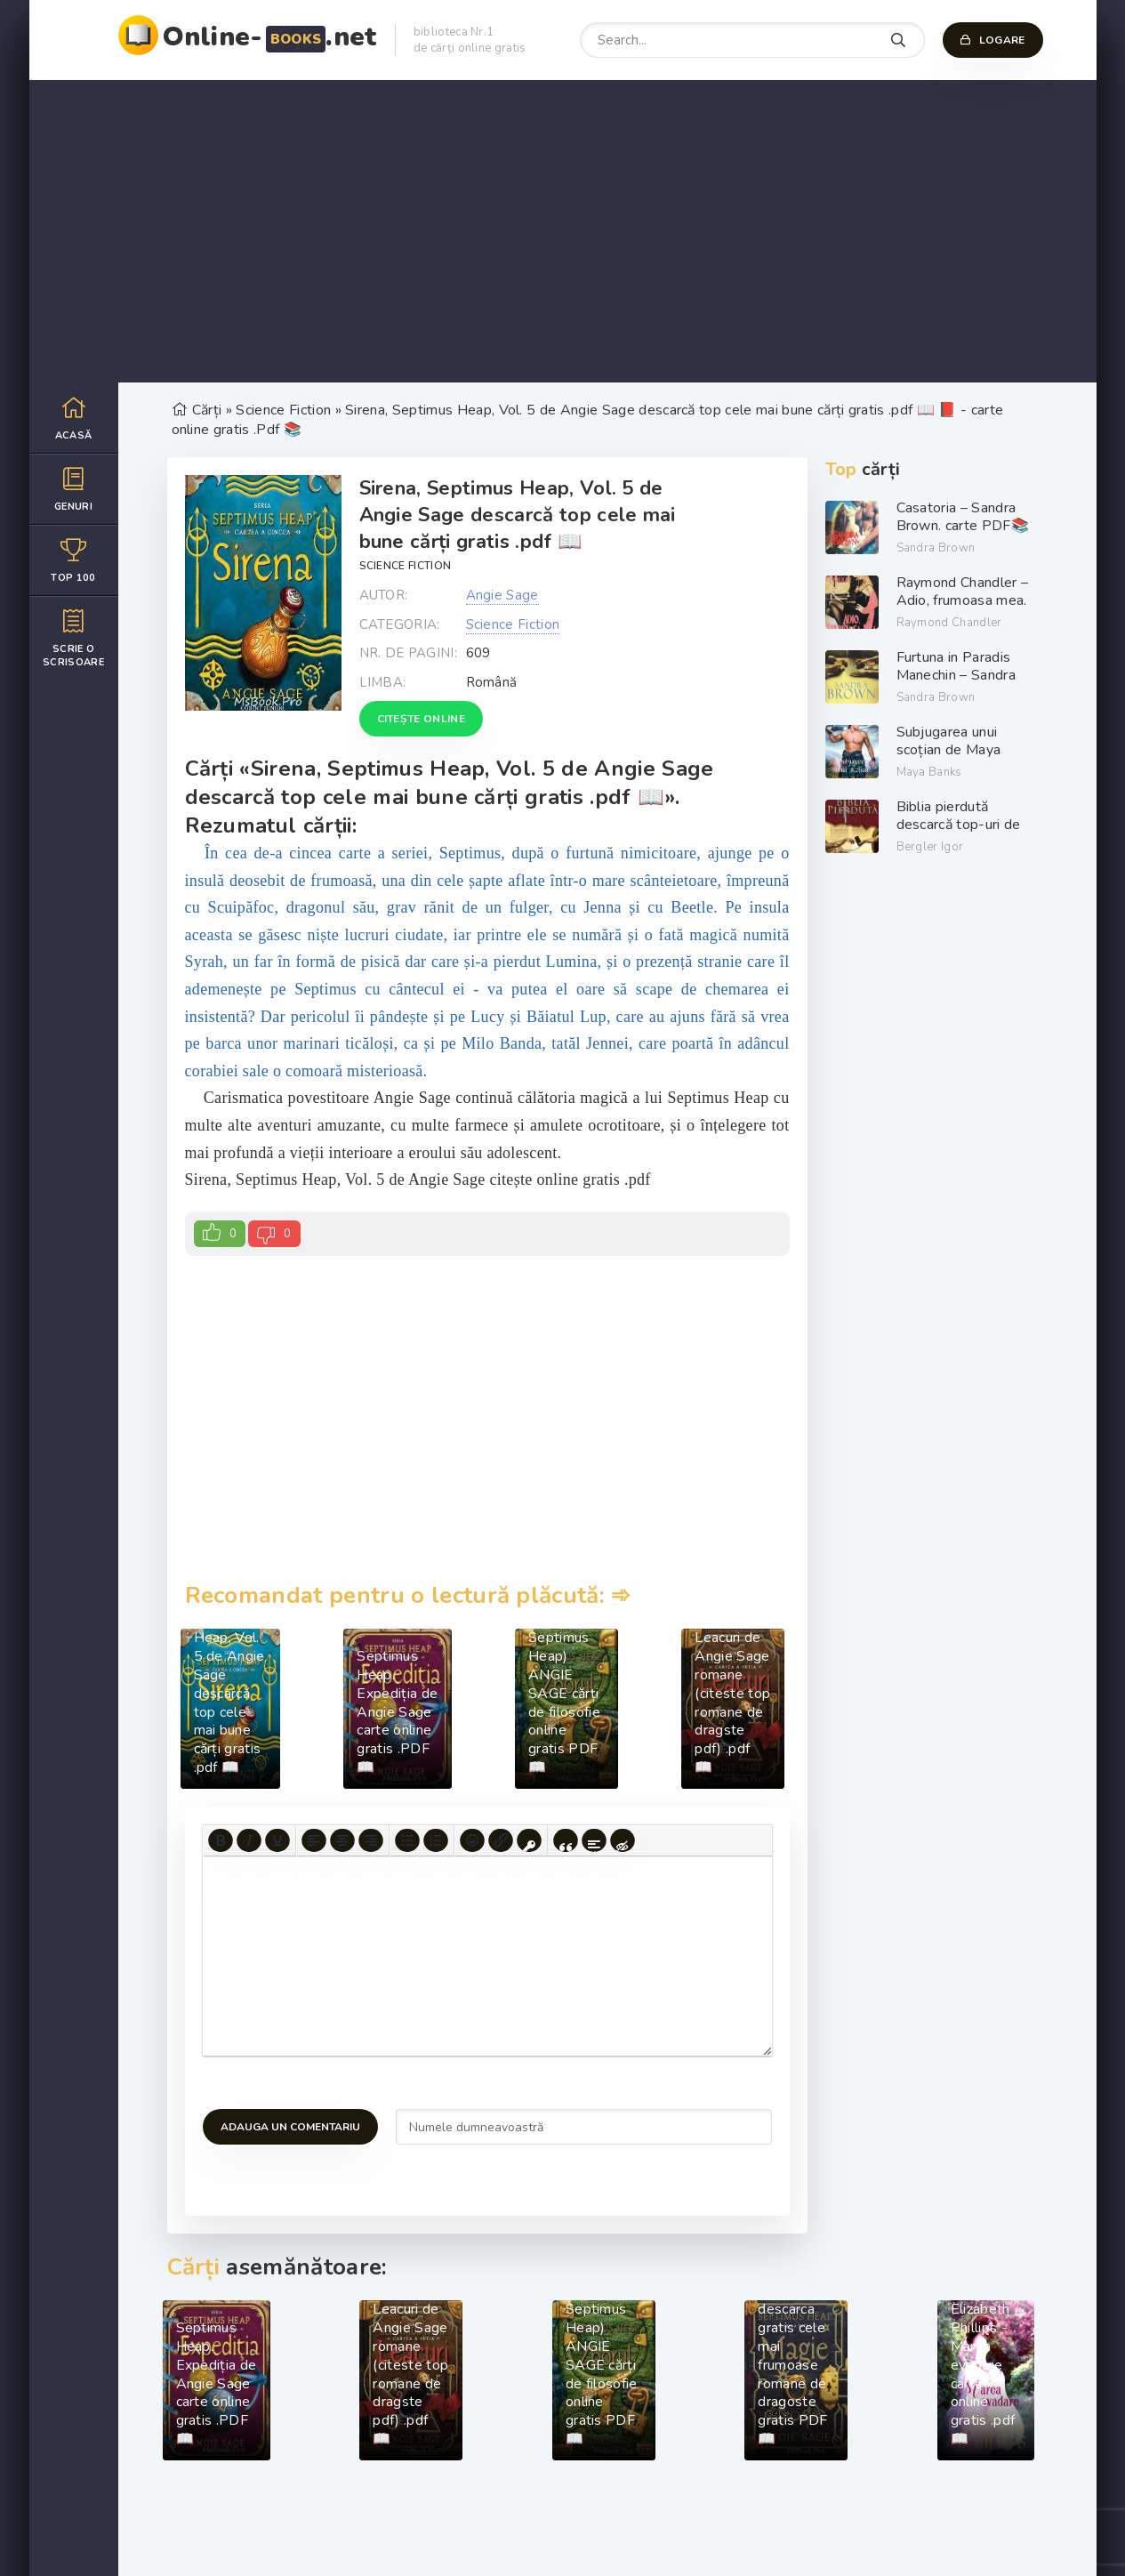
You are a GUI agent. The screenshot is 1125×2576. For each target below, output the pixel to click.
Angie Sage (502, 595)
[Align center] (342, 1840)
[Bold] (220, 1840)
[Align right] (370, 1840)
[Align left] (313, 1840)
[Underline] (277, 1840)
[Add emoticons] (472, 1840)
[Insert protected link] (529, 1840)
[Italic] (249, 1840)
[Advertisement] (563, 231)
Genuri (74, 488)
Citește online (421, 719)
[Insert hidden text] (622, 1840)
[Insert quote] (565, 1840)
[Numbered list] (435, 1840)
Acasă (74, 417)
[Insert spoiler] (594, 1840)
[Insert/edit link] (500, 1840)
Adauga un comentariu (290, 2127)
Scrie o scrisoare (74, 638)
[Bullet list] (407, 1840)
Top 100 (74, 559)
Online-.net (270, 37)
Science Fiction (405, 566)
